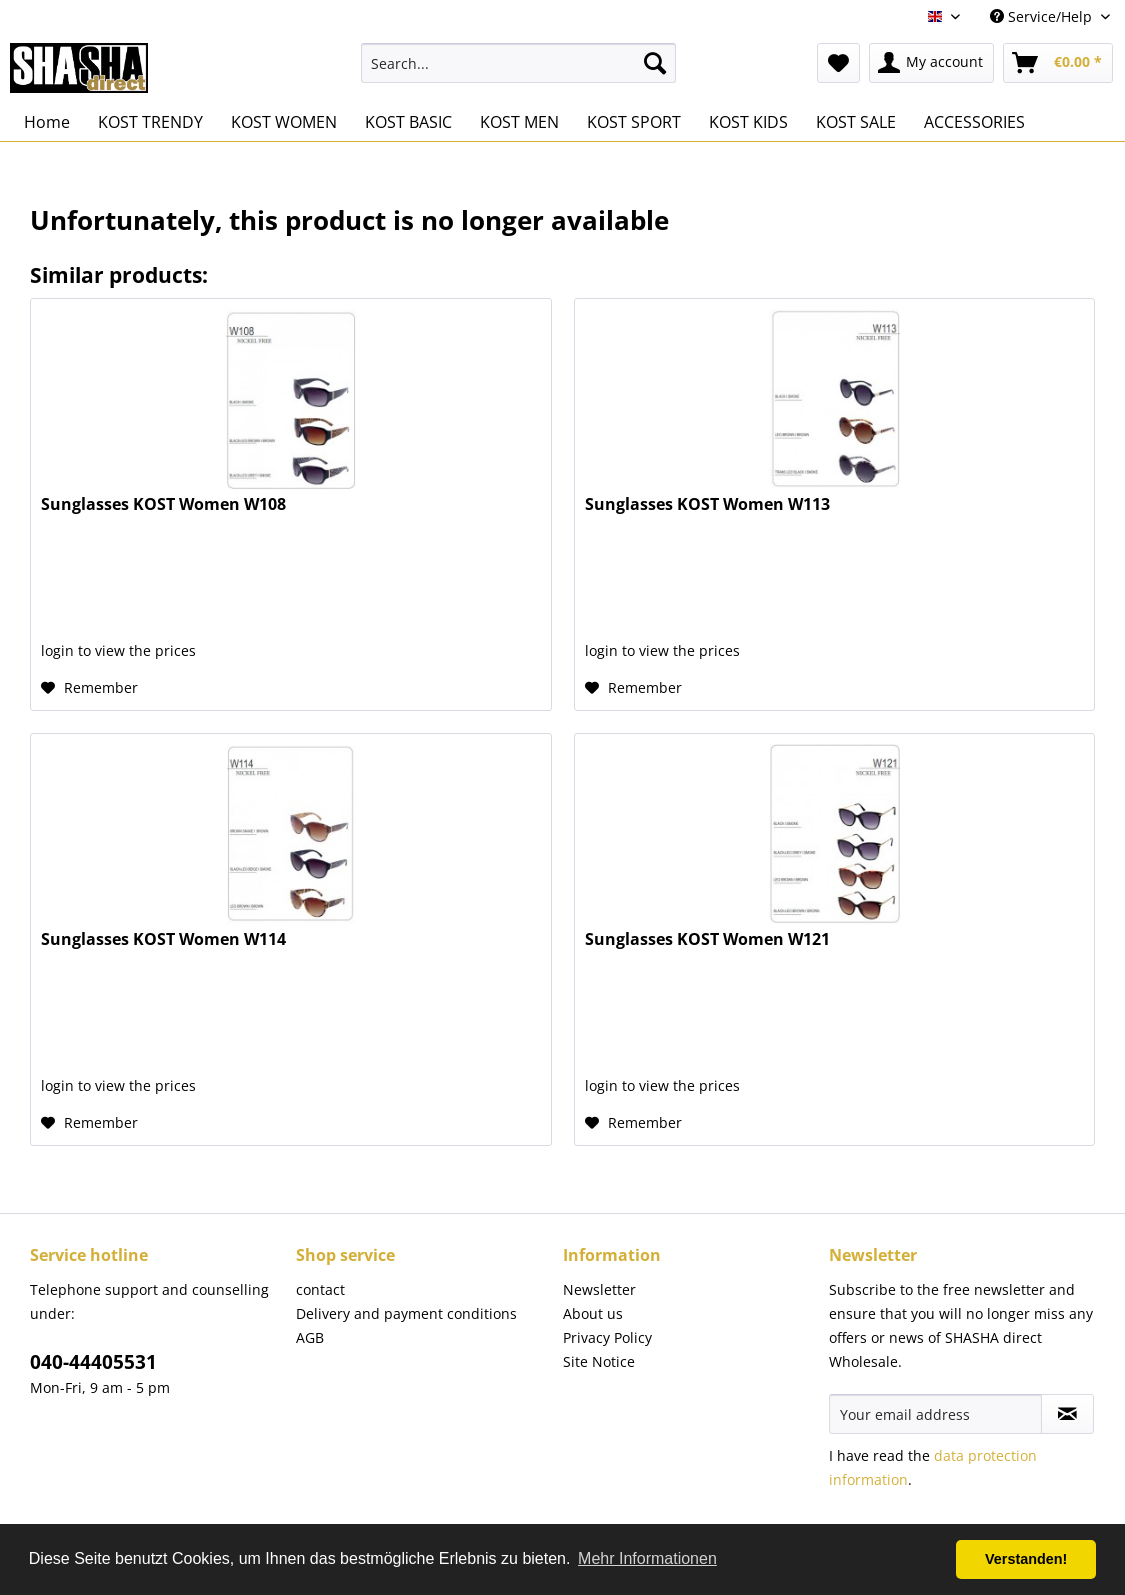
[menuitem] (518, 63)
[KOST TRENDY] (150, 122)
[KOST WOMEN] (284, 122)
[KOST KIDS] (748, 122)
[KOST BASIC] (408, 122)
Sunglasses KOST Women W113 (707, 504)
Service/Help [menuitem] (1043, 16)
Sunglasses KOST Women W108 (163, 504)
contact (320, 1289)
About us (593, 1313)
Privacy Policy (607, 1337)
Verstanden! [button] (1026, 1559)
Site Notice (599, 1361)
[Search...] (518, 63)
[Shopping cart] (1058, 63)
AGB (310, 1337)
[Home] (47, 122)
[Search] (655, 63)
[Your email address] (935, 1414)
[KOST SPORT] (634, 122)
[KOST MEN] (519, 122)
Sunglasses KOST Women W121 (707, 939)
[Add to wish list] (89, 688)
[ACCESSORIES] (974, 122)
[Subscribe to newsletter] (1067, 1414)
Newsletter (599, 1289)
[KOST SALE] (856, 122)
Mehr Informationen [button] (647, 1558)
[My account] (931, 63)
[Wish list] (838, 63)
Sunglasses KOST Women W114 (163, 939)
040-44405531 (93, 1362)
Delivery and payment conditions (406, 1313)
